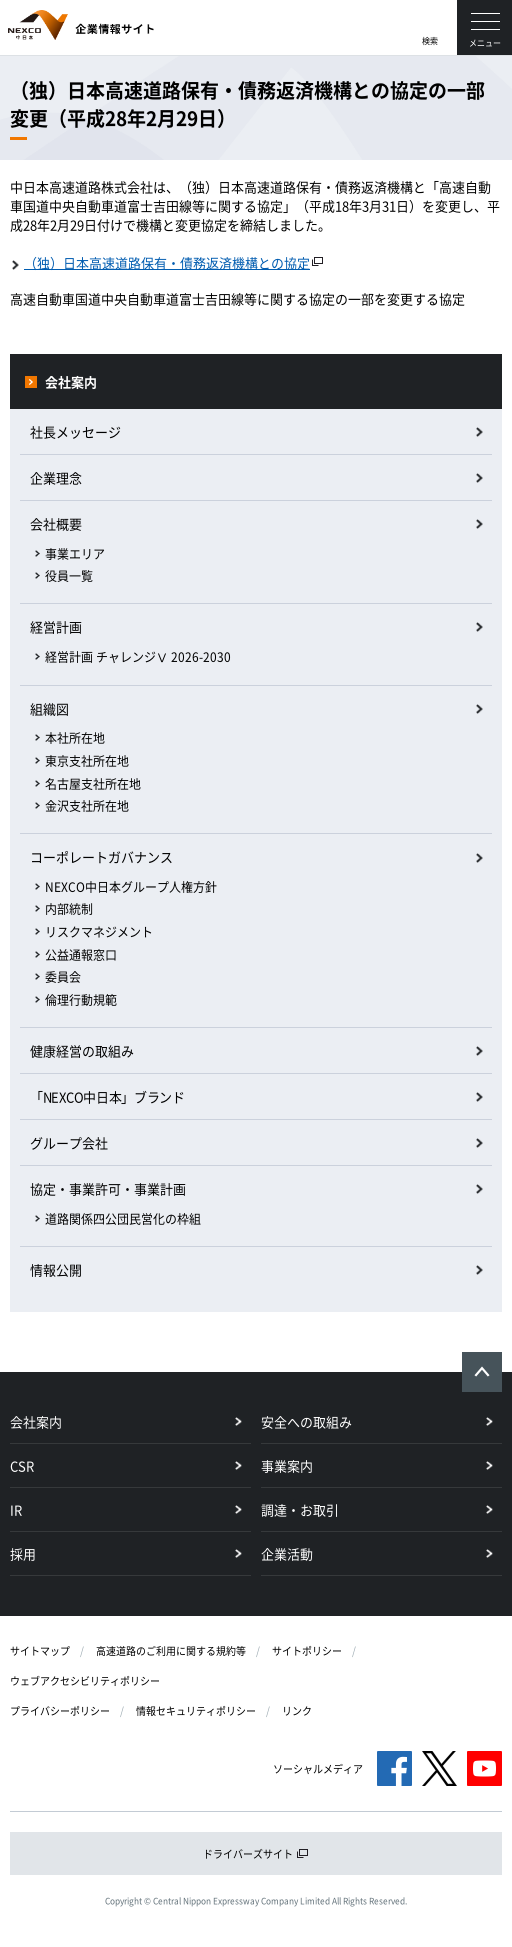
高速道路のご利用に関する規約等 (171, 1650)
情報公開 (56, 1269)
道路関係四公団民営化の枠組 (123, 1219)
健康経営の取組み (82, 1050)
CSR (22, 1465)
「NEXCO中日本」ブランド (107, 1096)
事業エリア (75, 554)
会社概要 (56, 523)
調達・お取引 (300, 1509)
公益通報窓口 (81, 955)
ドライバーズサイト (256, 1853)
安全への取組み (306, 1421)
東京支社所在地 (87, 761)
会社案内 (71, 381)
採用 (23, 1553)
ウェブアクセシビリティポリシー (85, 1680)
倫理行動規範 (81, 1000)
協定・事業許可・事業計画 (108, 1188)
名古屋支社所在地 (93, 784)
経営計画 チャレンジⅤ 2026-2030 (138, 657)
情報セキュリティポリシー (196, 1710)
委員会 (63, 977)
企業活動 (287, 1553)
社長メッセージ (75, 431)
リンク (297, 1710)
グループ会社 (69, 1142)
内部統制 (69, 909)
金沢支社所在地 (87, 806)
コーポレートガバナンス (101, 856)
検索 (430, 41)
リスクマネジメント (99, 932)
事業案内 (287, 1465)
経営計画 (56, 626)
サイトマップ (40, 1650)
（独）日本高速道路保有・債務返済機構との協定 (167, 262)
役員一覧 (69, 576)
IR (16, 1509)
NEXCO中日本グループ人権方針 (131, 887)
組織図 (49, 708)
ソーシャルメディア (318, 1768)
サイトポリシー (307, 1650)
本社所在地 (75, 738)
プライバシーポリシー (60, 1710)
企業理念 (56, 477)
